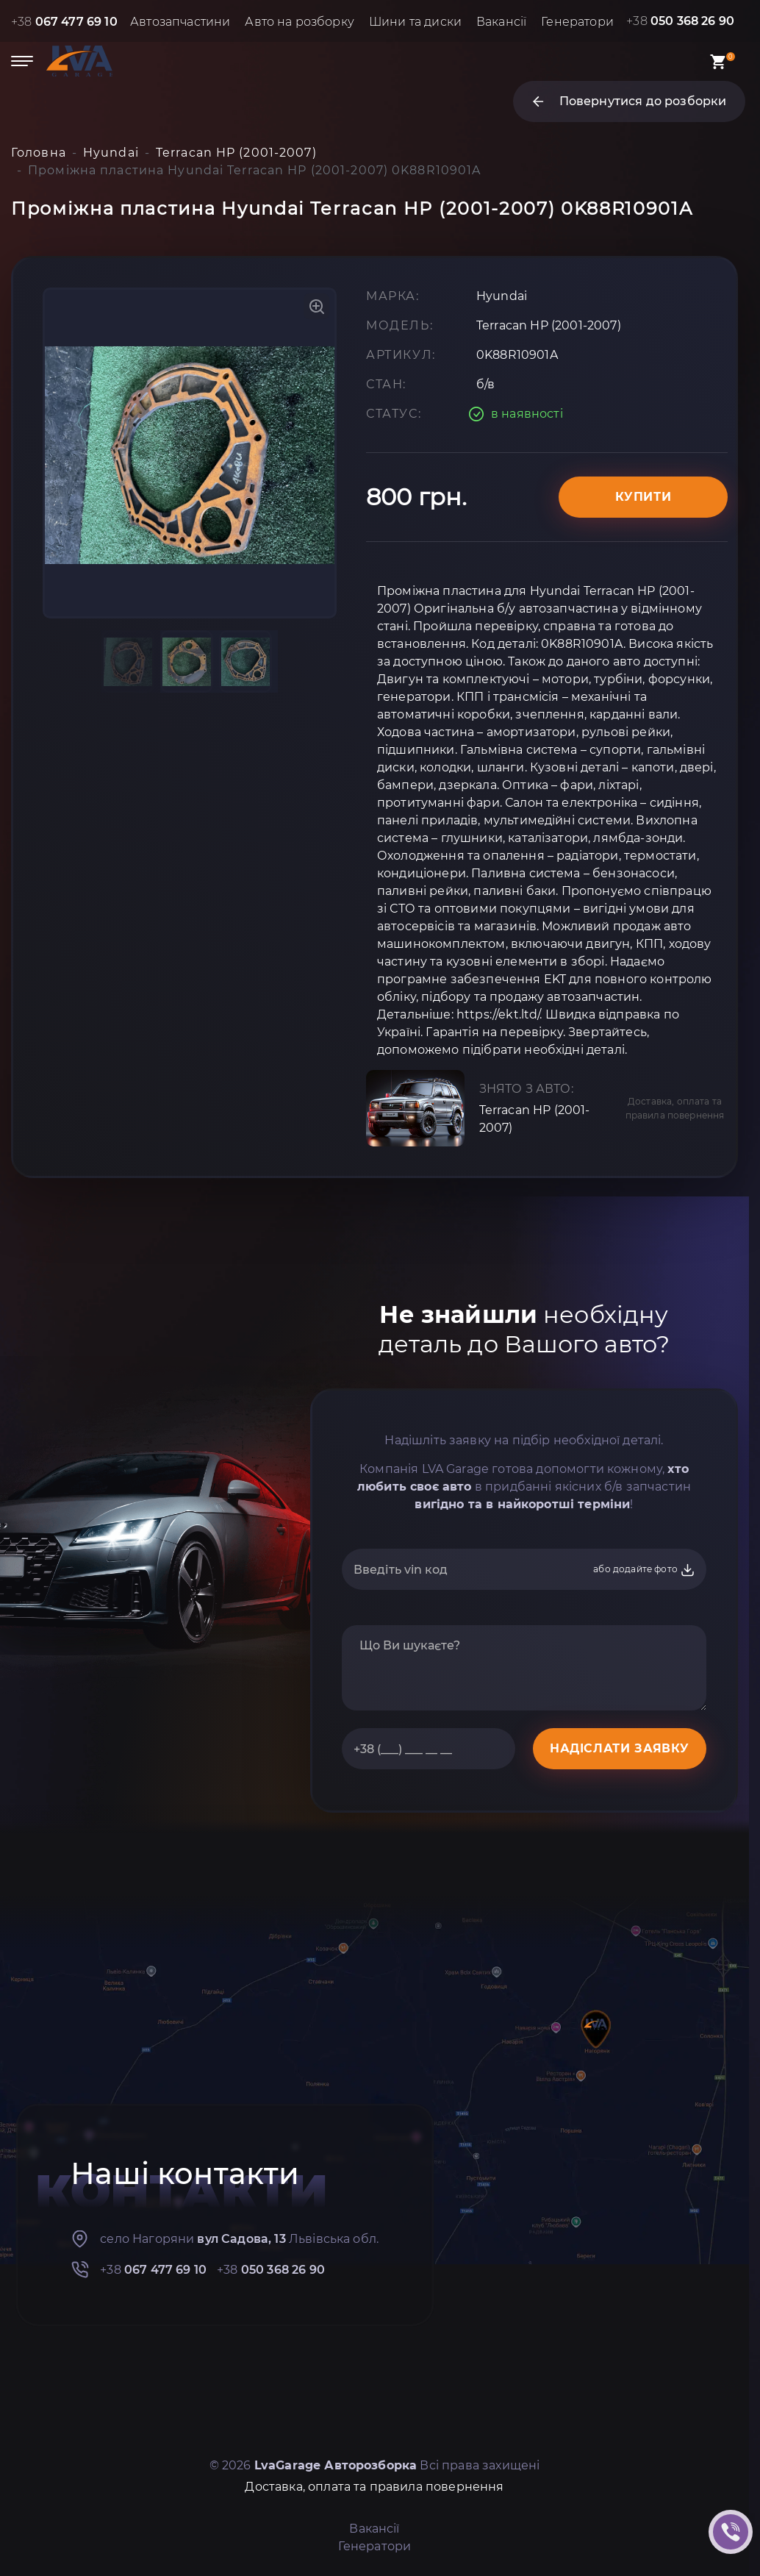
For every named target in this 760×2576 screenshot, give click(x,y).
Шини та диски (415, 22)
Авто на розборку (299, 22)
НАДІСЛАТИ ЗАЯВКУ (619, 1748)
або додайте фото (644, 1570)
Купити (643, 497)
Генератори (577, 22)
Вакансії (501, 22)
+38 (64, 22)
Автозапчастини (180, 22)
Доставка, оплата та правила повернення (675, 1108)
